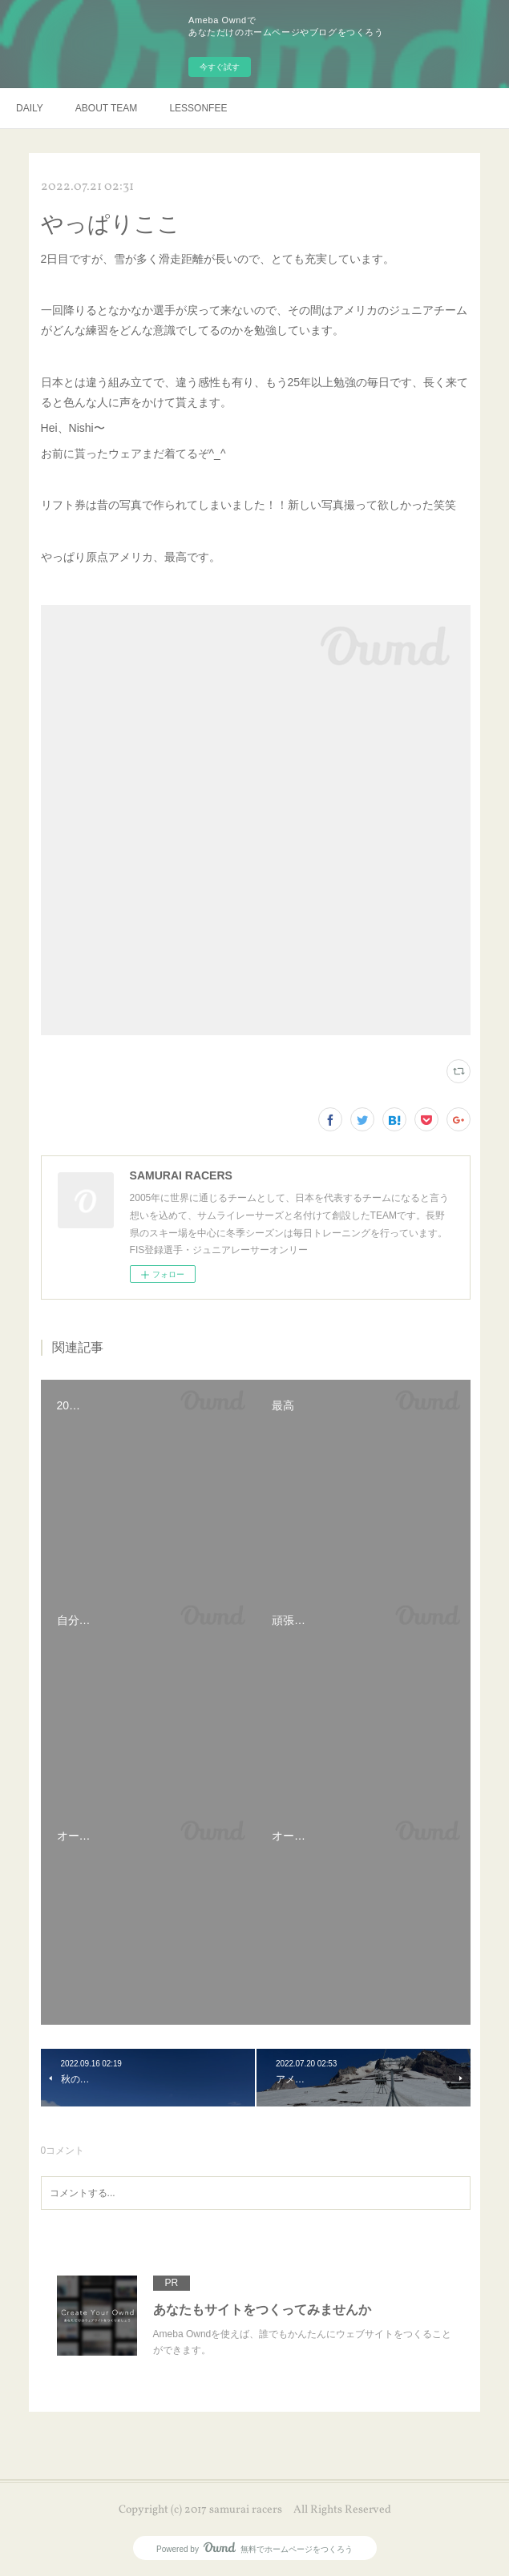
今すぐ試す (220, 66)
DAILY (29, 108)
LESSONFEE (198, 108)
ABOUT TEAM (106, 108)
